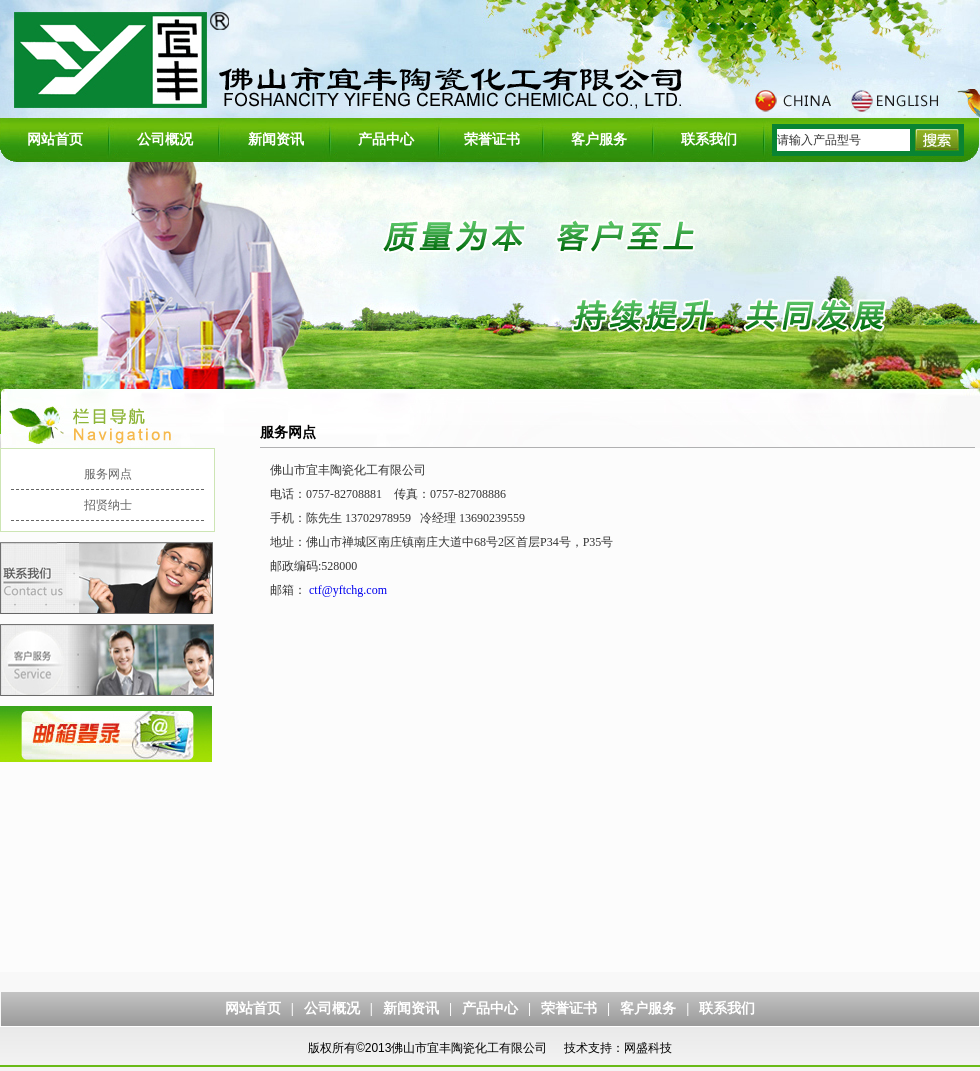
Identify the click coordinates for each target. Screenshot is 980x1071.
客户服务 (599, 139)
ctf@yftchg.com (348, 590)
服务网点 (108, 474)
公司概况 (165, 139)
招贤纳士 (108, 505)
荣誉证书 (492, 139)
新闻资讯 (276, 139)
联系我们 (709, 139)
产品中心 (386, 139)
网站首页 (55, 139)
